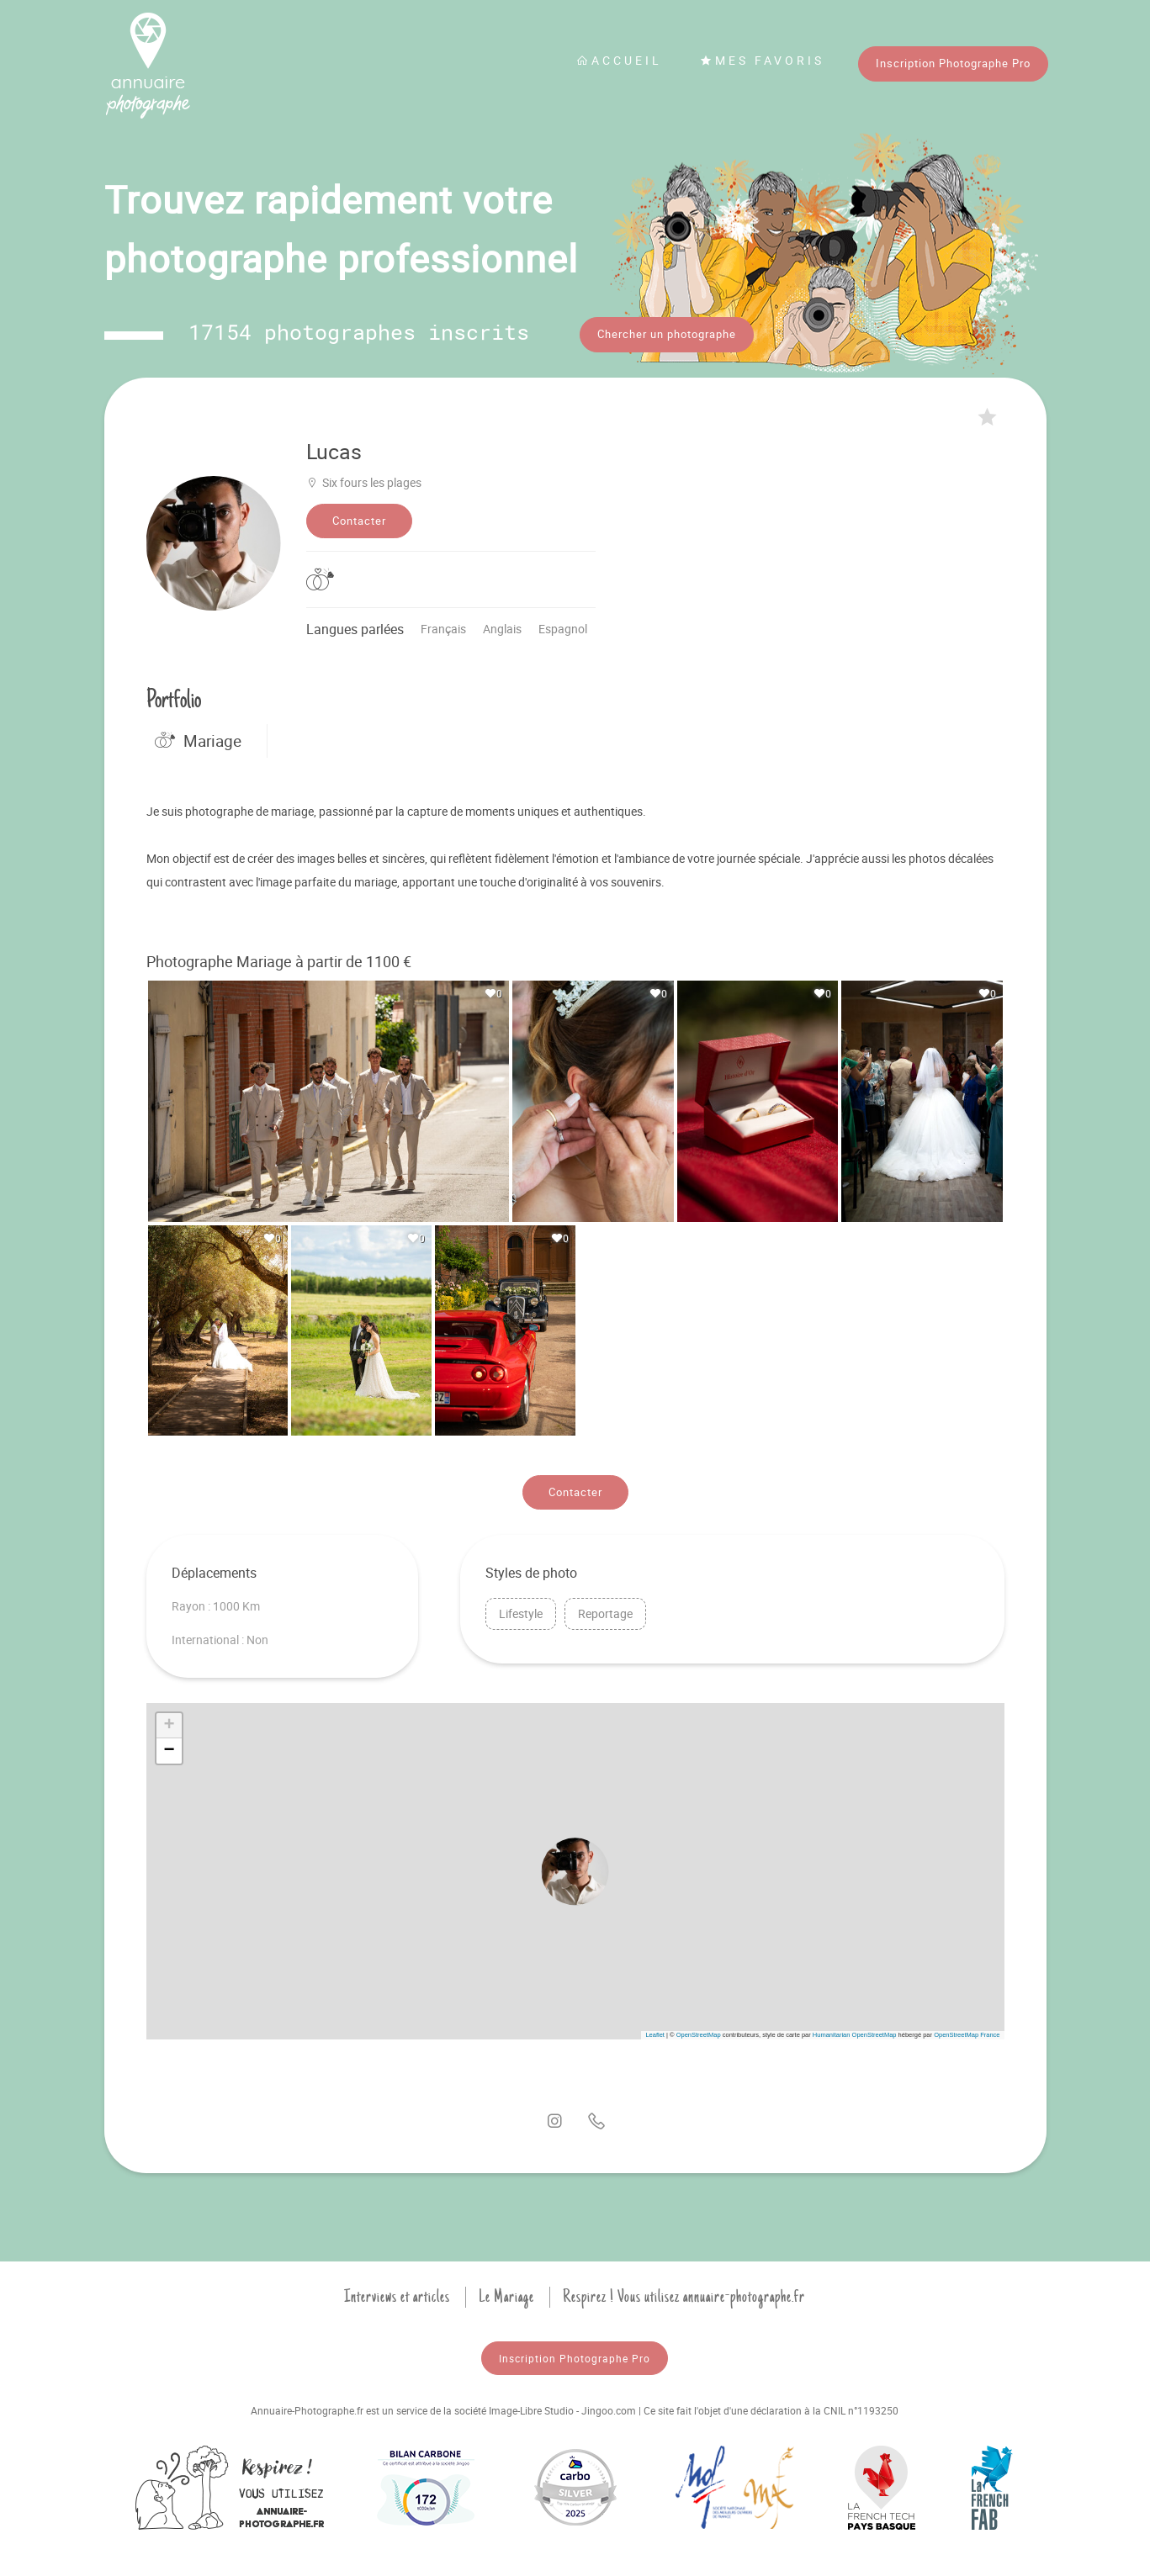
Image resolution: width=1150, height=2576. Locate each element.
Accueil (619, 60)
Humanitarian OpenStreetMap (855, 2030)
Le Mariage (506, 2292)
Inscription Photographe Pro (953, 63)
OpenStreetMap (698, 2030)
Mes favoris (762, 60)
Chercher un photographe (666, 333)
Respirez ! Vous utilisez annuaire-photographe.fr (684, 2292)
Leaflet (655, 2030)
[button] (575, 1867)
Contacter (359, 516)
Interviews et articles (397, 2292)
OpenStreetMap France (966, 2030)
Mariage (198, 737)
